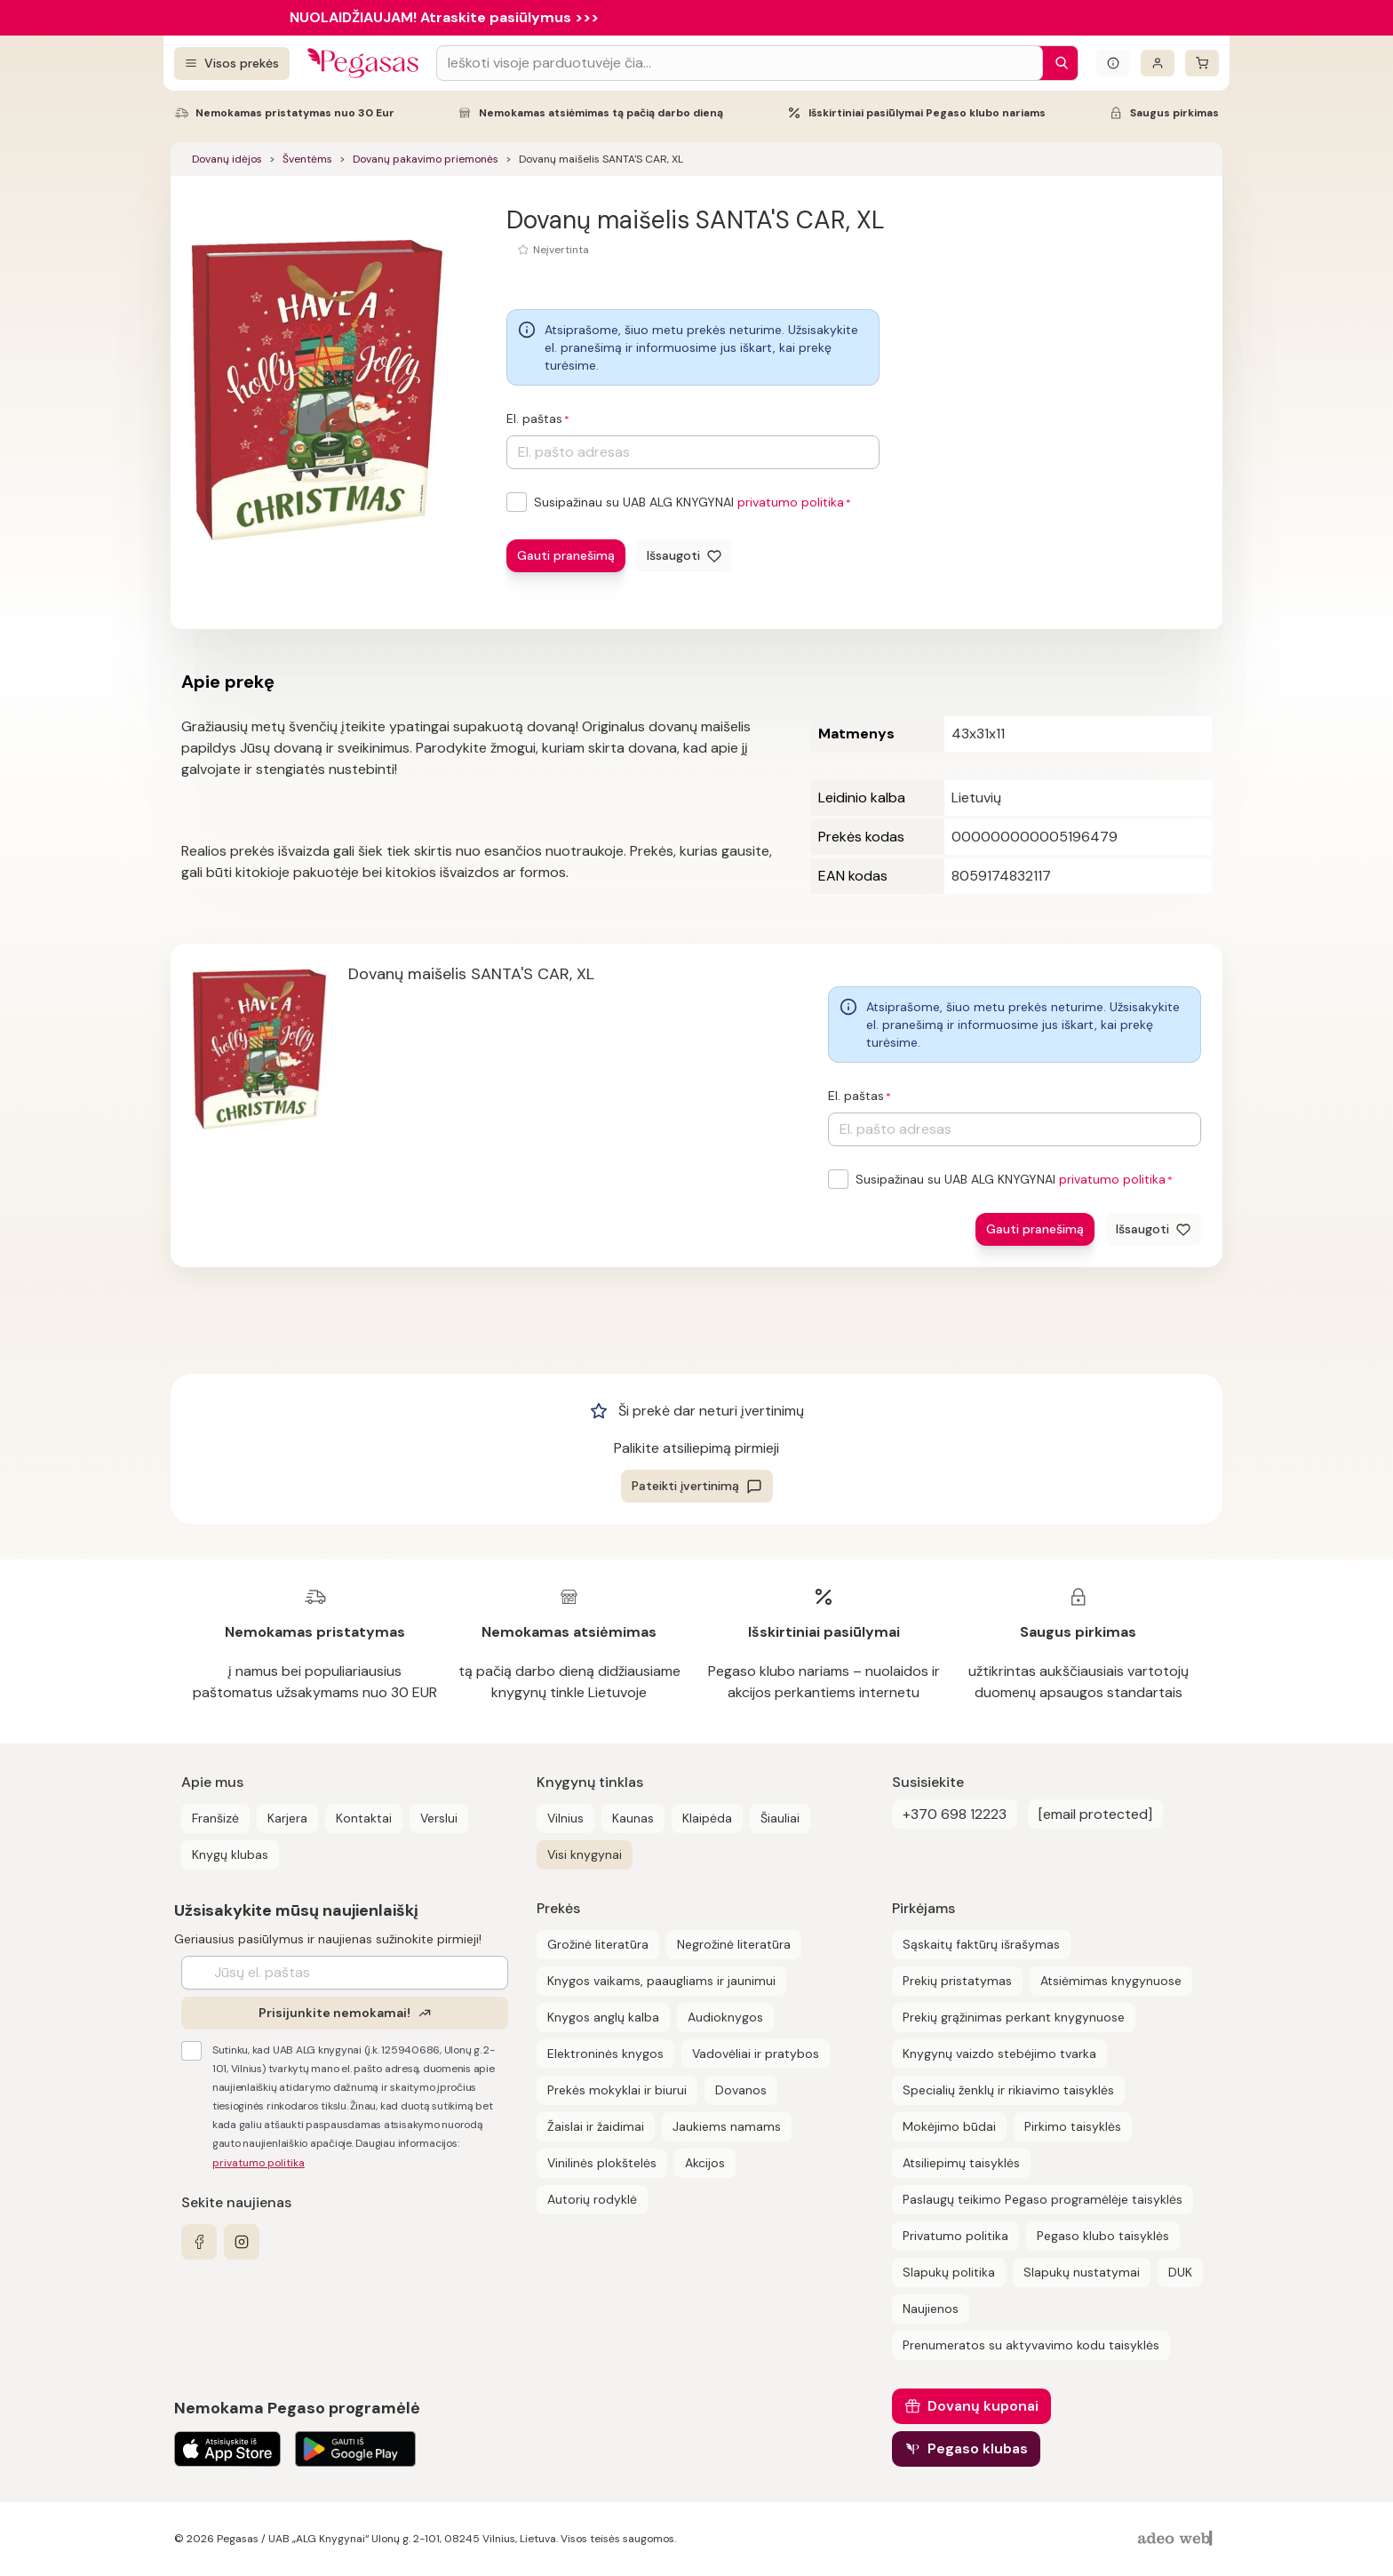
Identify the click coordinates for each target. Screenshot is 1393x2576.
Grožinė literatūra (598, 1944)
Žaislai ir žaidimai (595, 2126)
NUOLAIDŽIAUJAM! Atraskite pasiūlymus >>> (444, 17)
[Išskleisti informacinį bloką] (1113, 63)
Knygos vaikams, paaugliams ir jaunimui (661, 1981)
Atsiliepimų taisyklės (961, 2163)
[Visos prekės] (232, 63)
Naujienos (931, 2309)
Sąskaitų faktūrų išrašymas (981, 1944)
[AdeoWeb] (1177, 2539)
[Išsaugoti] (684, 555)
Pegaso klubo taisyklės (1103, 2236)
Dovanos (741, 2090)
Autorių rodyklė (592, 2199)
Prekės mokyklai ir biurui (617, 2090)
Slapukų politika (949, 2272)
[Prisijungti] (1157, 63)
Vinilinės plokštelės (602, 2163)
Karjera (287, 1818)
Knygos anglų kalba (603, 2017)
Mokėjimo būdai (949, 2126)
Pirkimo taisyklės (1072, 2126)
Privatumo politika (955, 2236)
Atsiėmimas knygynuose (1111, 1981)
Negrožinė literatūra (734, 1944)
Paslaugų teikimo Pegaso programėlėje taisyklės (1042, 2199)
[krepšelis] (1202, 63)
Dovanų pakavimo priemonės (425, 159)
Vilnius (565, 1818)
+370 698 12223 (955, 1814)
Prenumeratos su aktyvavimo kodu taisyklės (1031, 2345)
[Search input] (739, 63)
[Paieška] (1057, 63)
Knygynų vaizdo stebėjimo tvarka (999, 2054)
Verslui (439, 1818)
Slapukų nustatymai (1081, 2272)
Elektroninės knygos (605, 2054)
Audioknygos (725, 2017)
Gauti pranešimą (566, 555)
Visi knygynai (584, 1854)
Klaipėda (707, 1818)
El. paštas (534, 419)
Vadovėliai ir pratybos (755, 2054)
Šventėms (307, 159)
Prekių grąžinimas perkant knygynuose (1014, 2017)
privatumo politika (790, 502)
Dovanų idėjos (227, 159)
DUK (1180, 2272)
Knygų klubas (230, 1854)
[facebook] (199, 2242)
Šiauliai (780, 1818)
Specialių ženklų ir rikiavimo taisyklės (1008, 2090)
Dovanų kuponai (983, 2406)
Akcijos (705, 2163)
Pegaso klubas (977, 2448)
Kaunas (633, 1818)
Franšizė (215, 1818)
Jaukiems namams (727, 2126)
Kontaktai (364, 1818)
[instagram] (241, 2242)
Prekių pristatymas (957, 1981)
